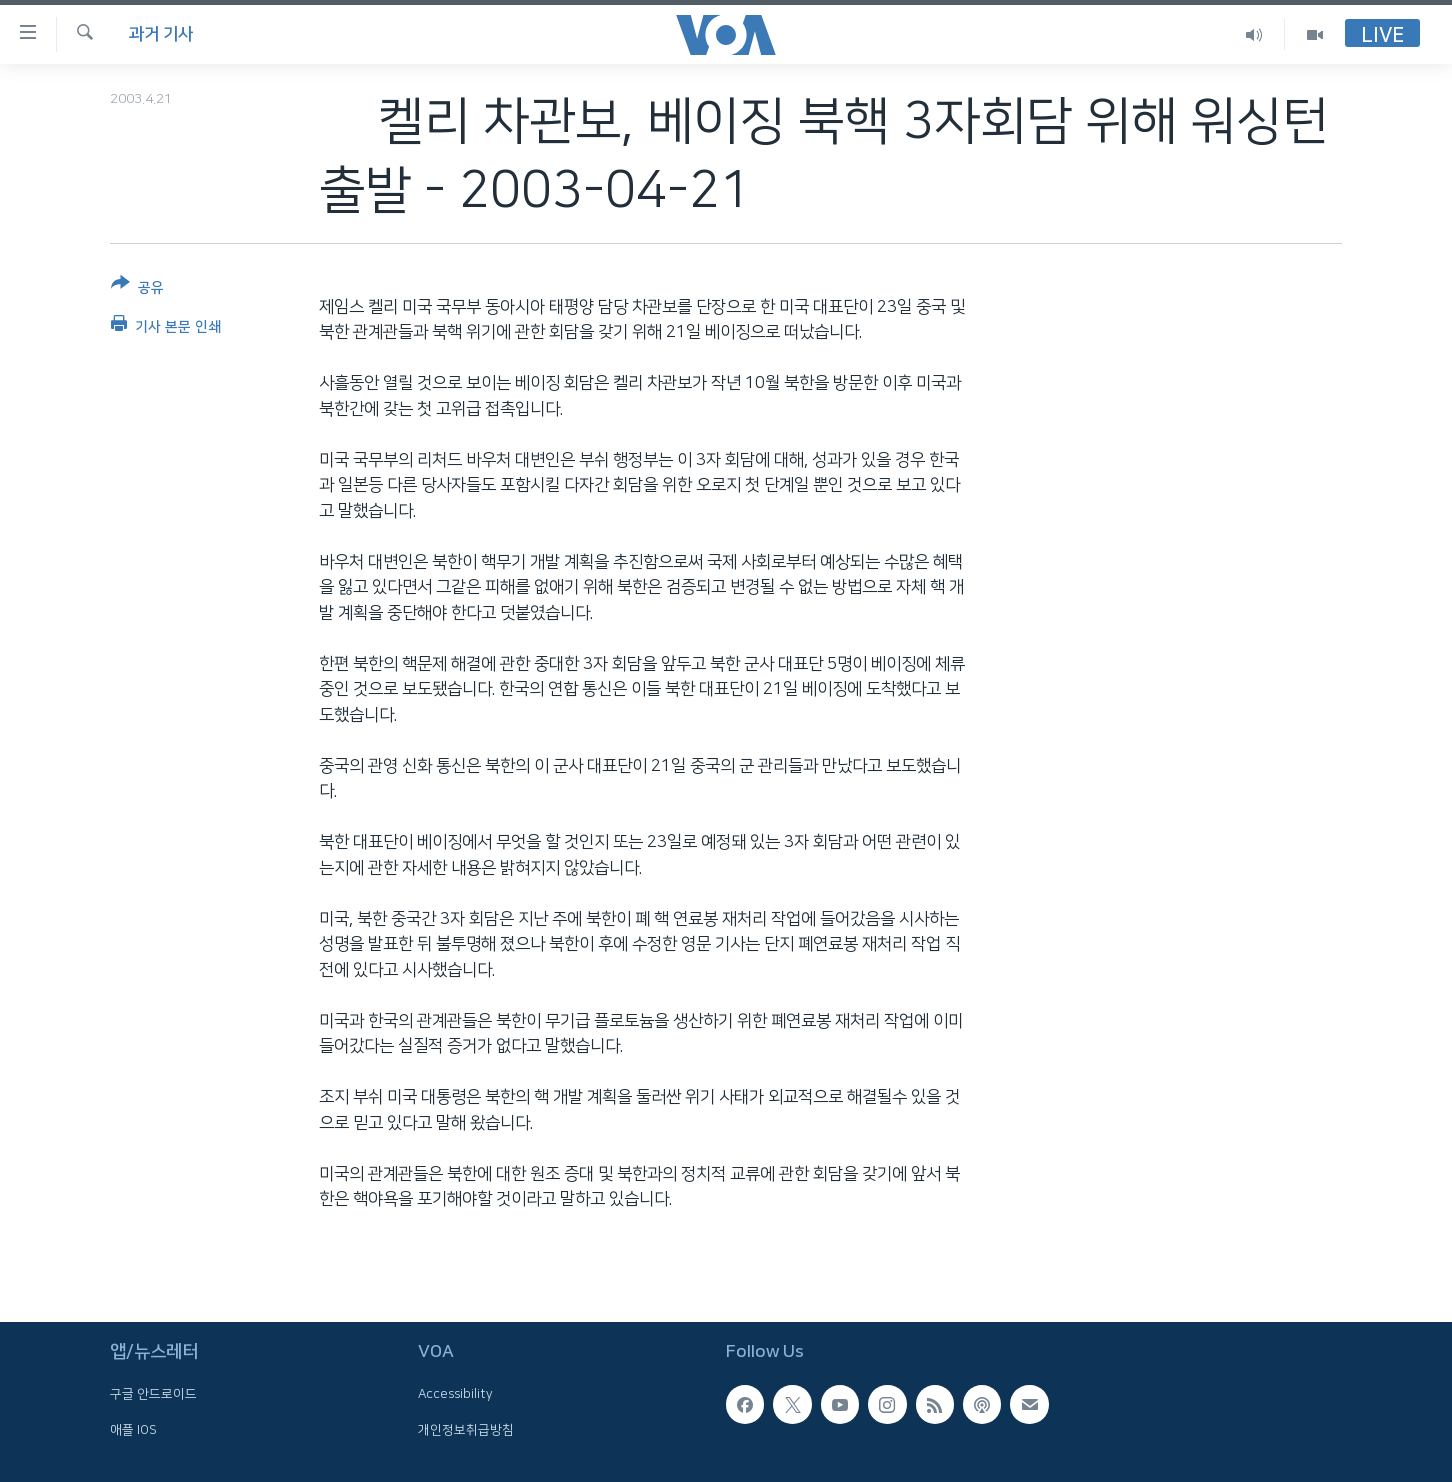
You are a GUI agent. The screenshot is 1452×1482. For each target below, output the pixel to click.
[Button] (137, 289)
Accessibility (455, 1395)
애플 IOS (133, 1430)
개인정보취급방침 (466, 1430)
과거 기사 (161, 34)
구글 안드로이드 (153, 1395)
